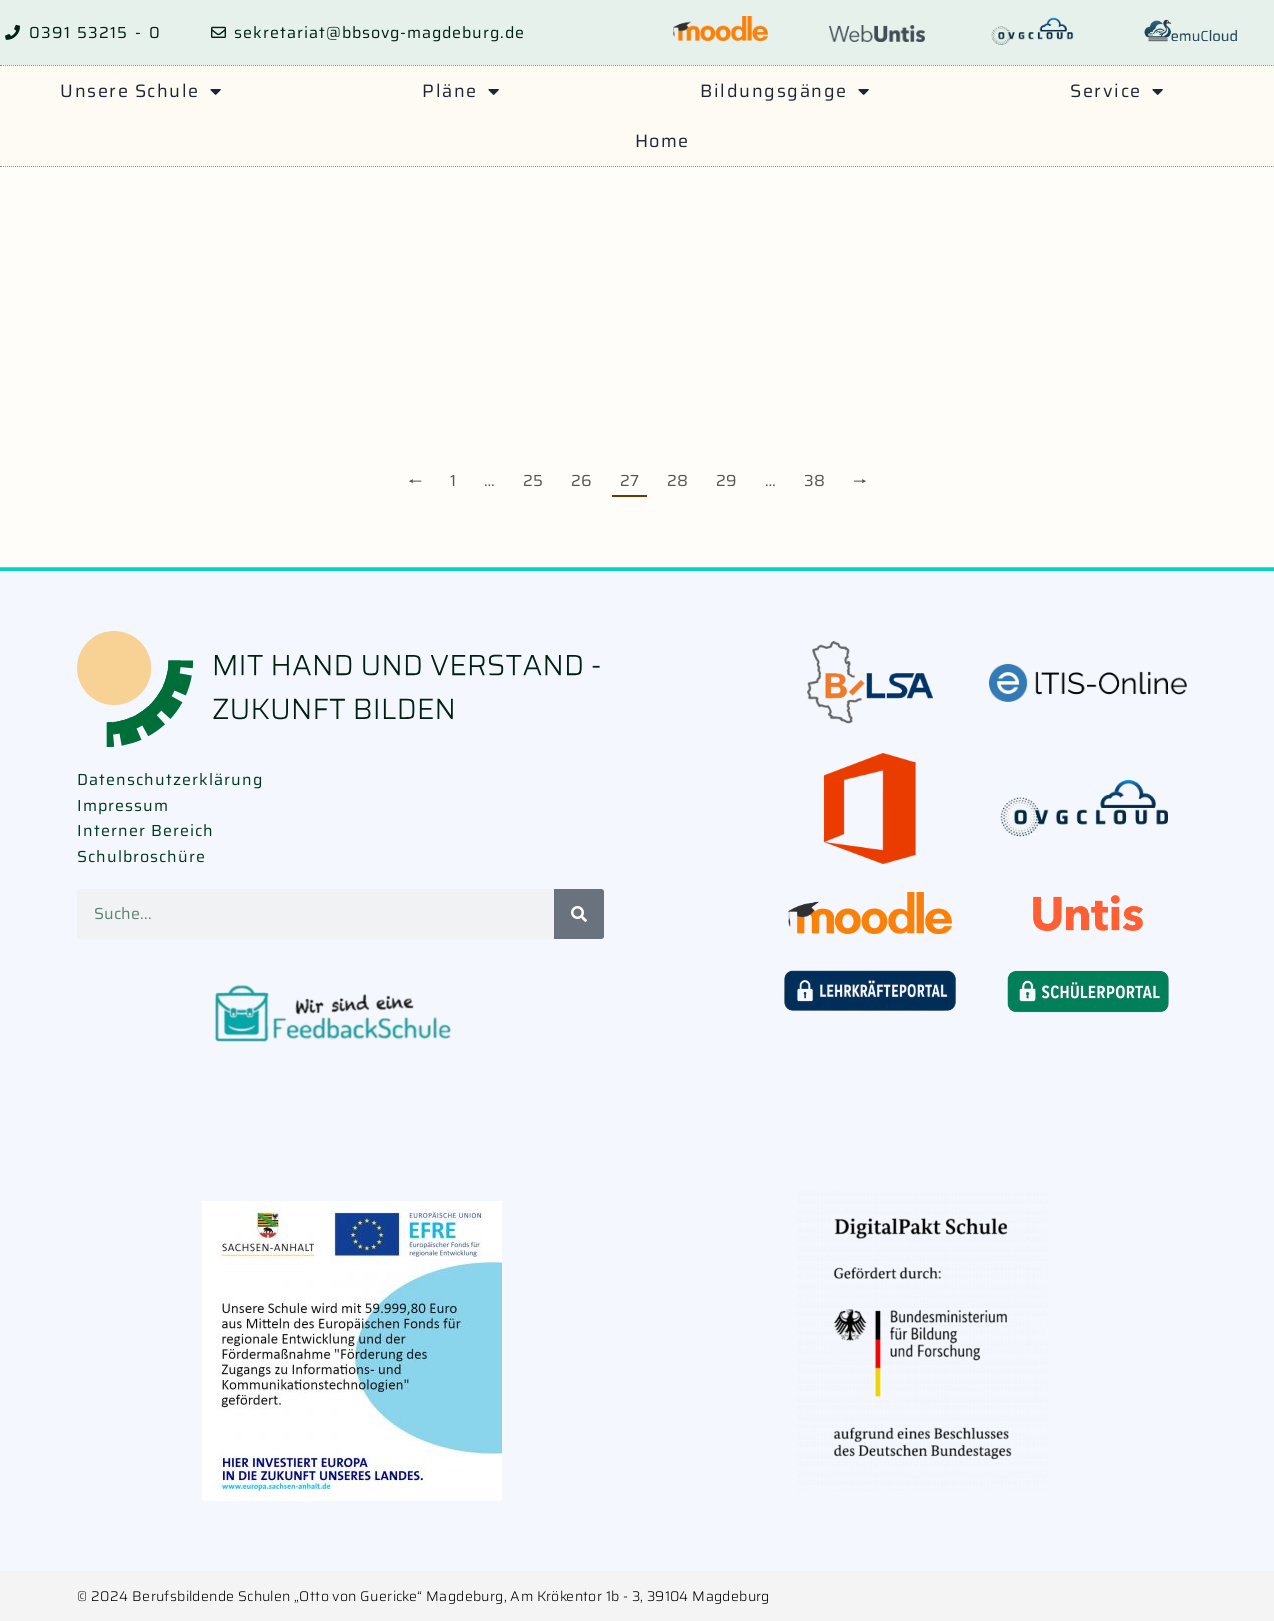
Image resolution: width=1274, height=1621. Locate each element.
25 (533, 480)
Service (1117, 91)
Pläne (461, 91)
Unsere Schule (141, 91)
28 (677, 480)
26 (581, 480)
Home (662, 141)
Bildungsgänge (785, 91)
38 (814, 480)
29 (726, 480)
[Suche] (579, 914)
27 (629, 480)
